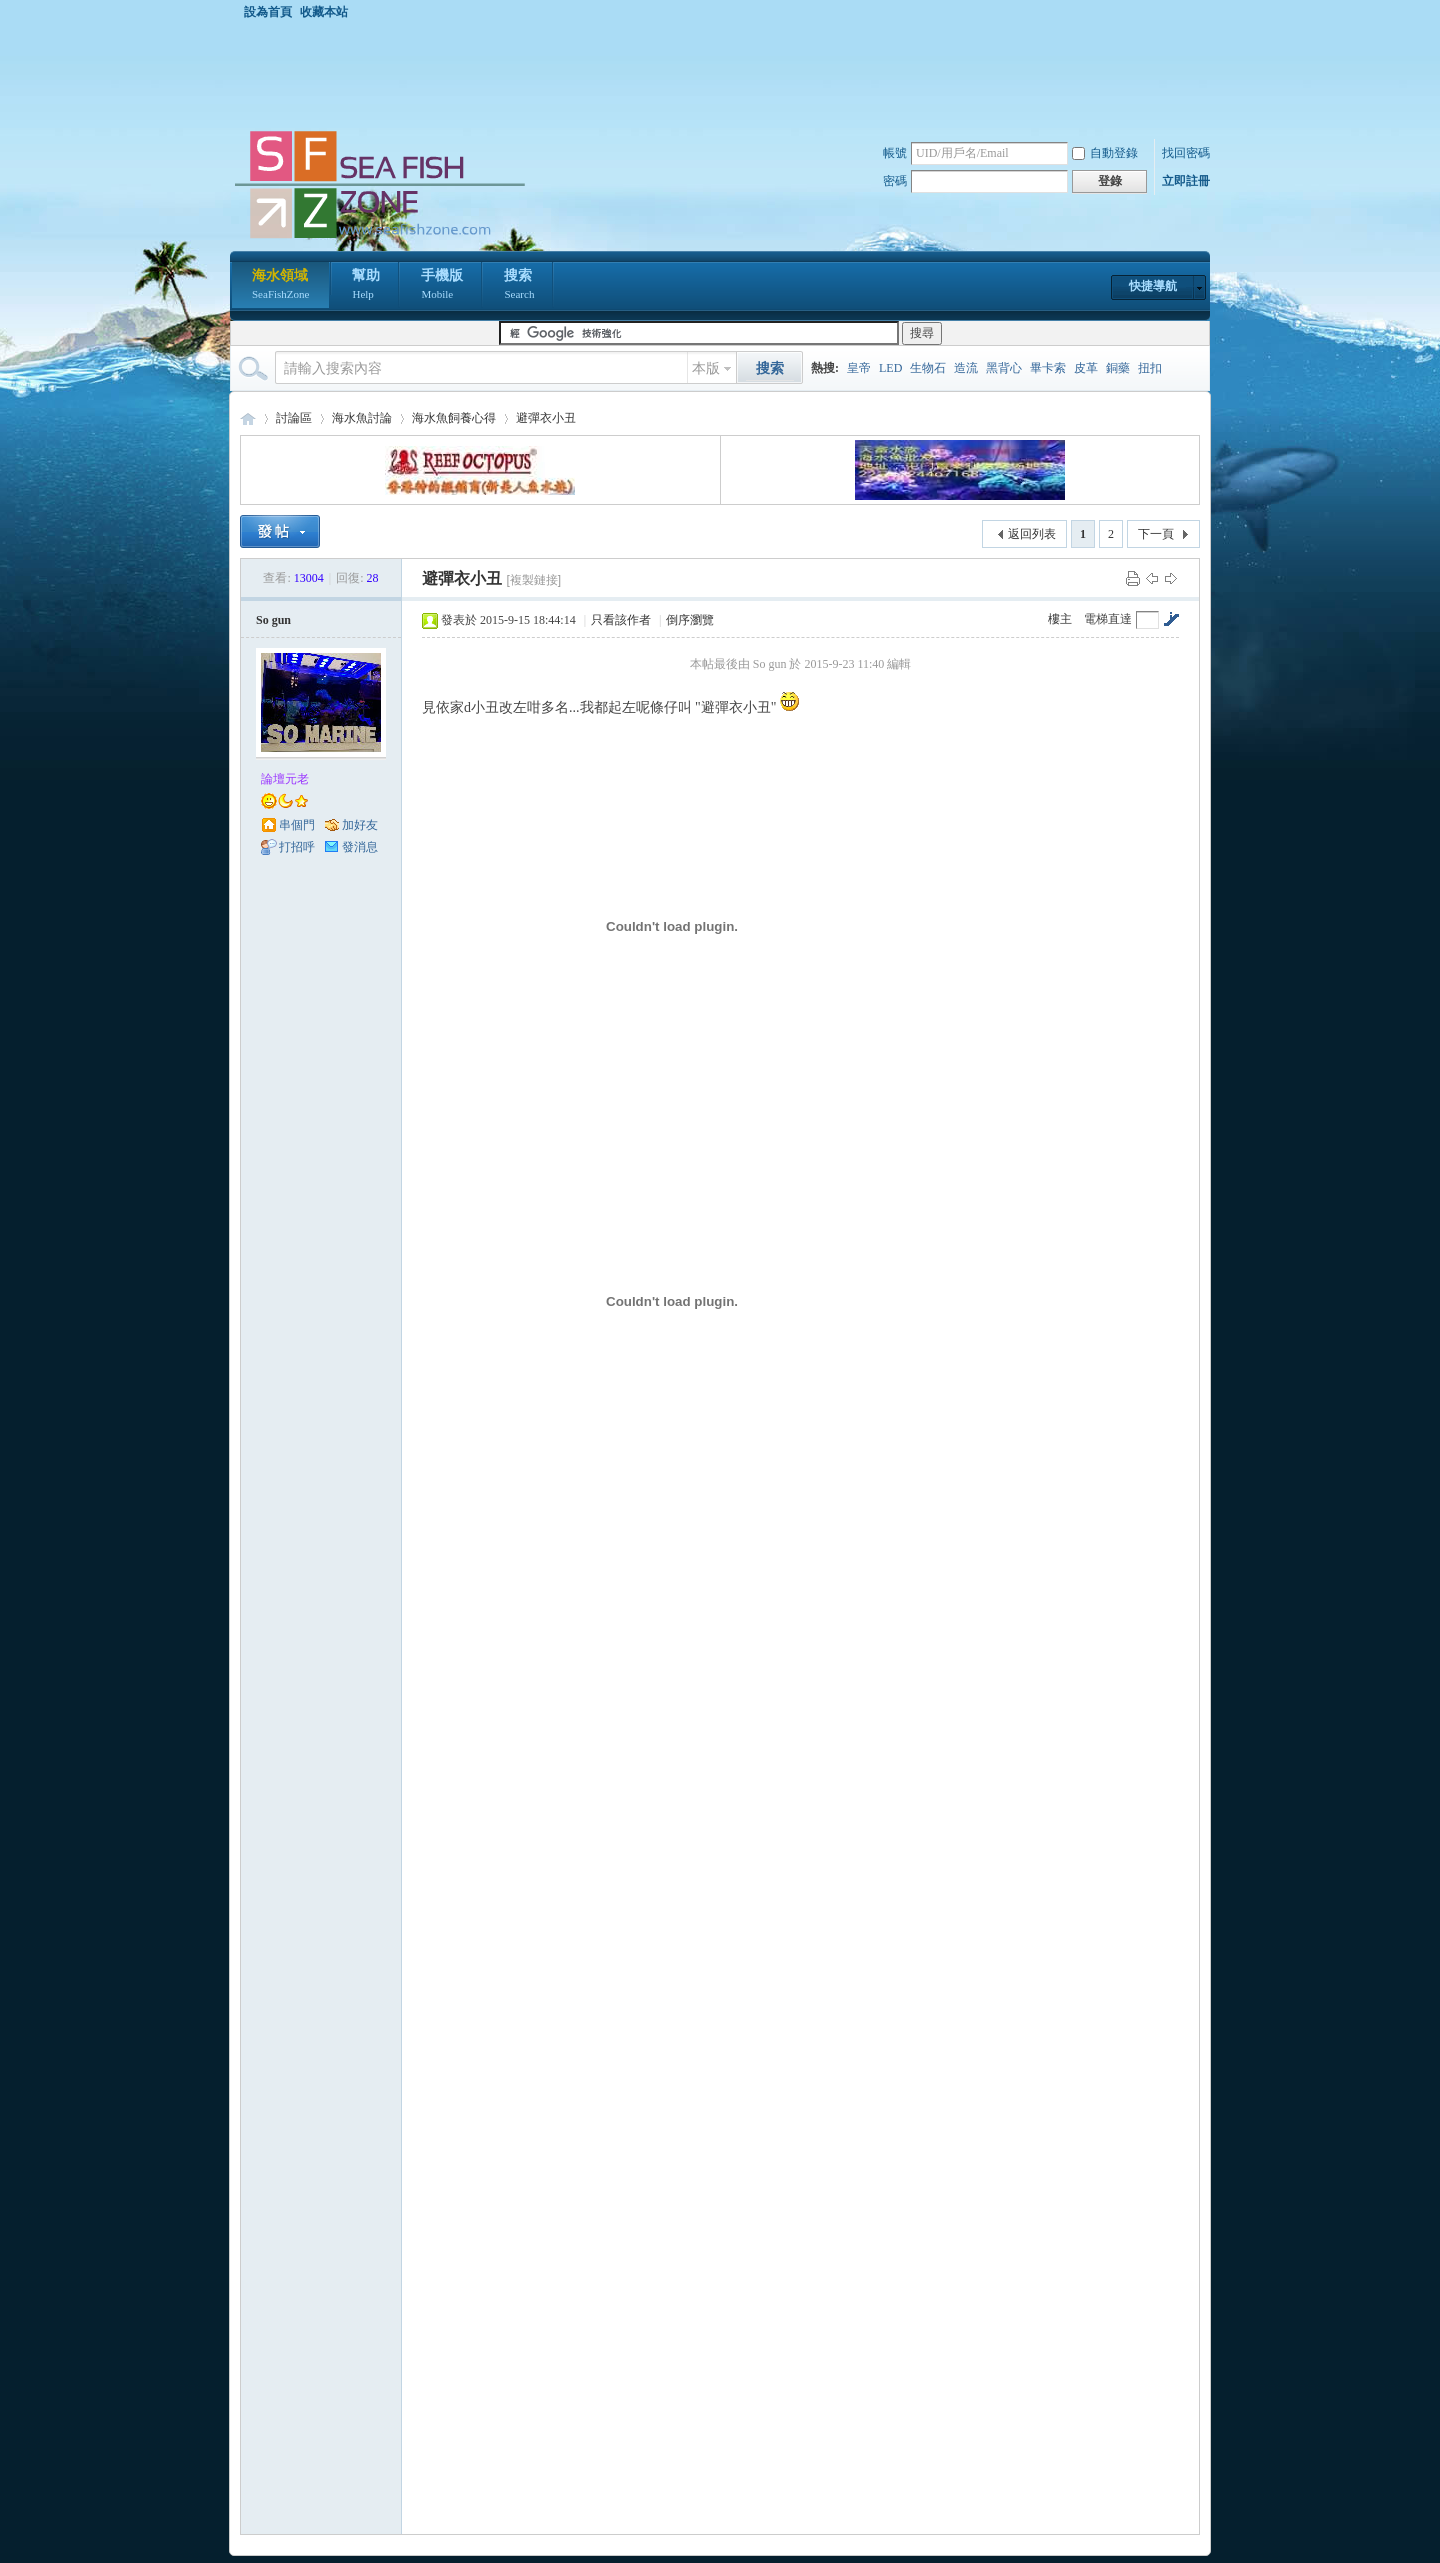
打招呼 (297, 847)
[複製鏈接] (533, 580)
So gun (273, 620)
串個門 (297, 825)
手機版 (442, 286)
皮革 (1086, 368)
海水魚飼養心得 (454, 418)
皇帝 (859, 368)
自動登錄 (1105, 153)
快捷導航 (1153, 286)
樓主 (1060, 619)
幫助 (366, 286)
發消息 (360, 847)
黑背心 (1004, 368)
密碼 (895, 181)
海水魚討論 (362, 418)
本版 (706, 368)
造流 (966, 368)
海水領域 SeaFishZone (248, 418)
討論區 (294, 418)
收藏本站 (324, 12)
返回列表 (1032, 534)
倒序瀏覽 (690, 620)
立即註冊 (1186, 181)
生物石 (928, 368)
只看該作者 (621, 620)
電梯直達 (1108, 619)
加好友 (360, 825)
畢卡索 (1048, 368)
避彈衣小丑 (546, 418)
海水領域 (280, 286)
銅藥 (1118, 368)
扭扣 (1150, 368)
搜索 (519, 286)
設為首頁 (268, 12)
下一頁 (1156, 534)
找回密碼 (1186, 153)
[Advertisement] (725, 74)
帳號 (895, 153)
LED (890, 368)
